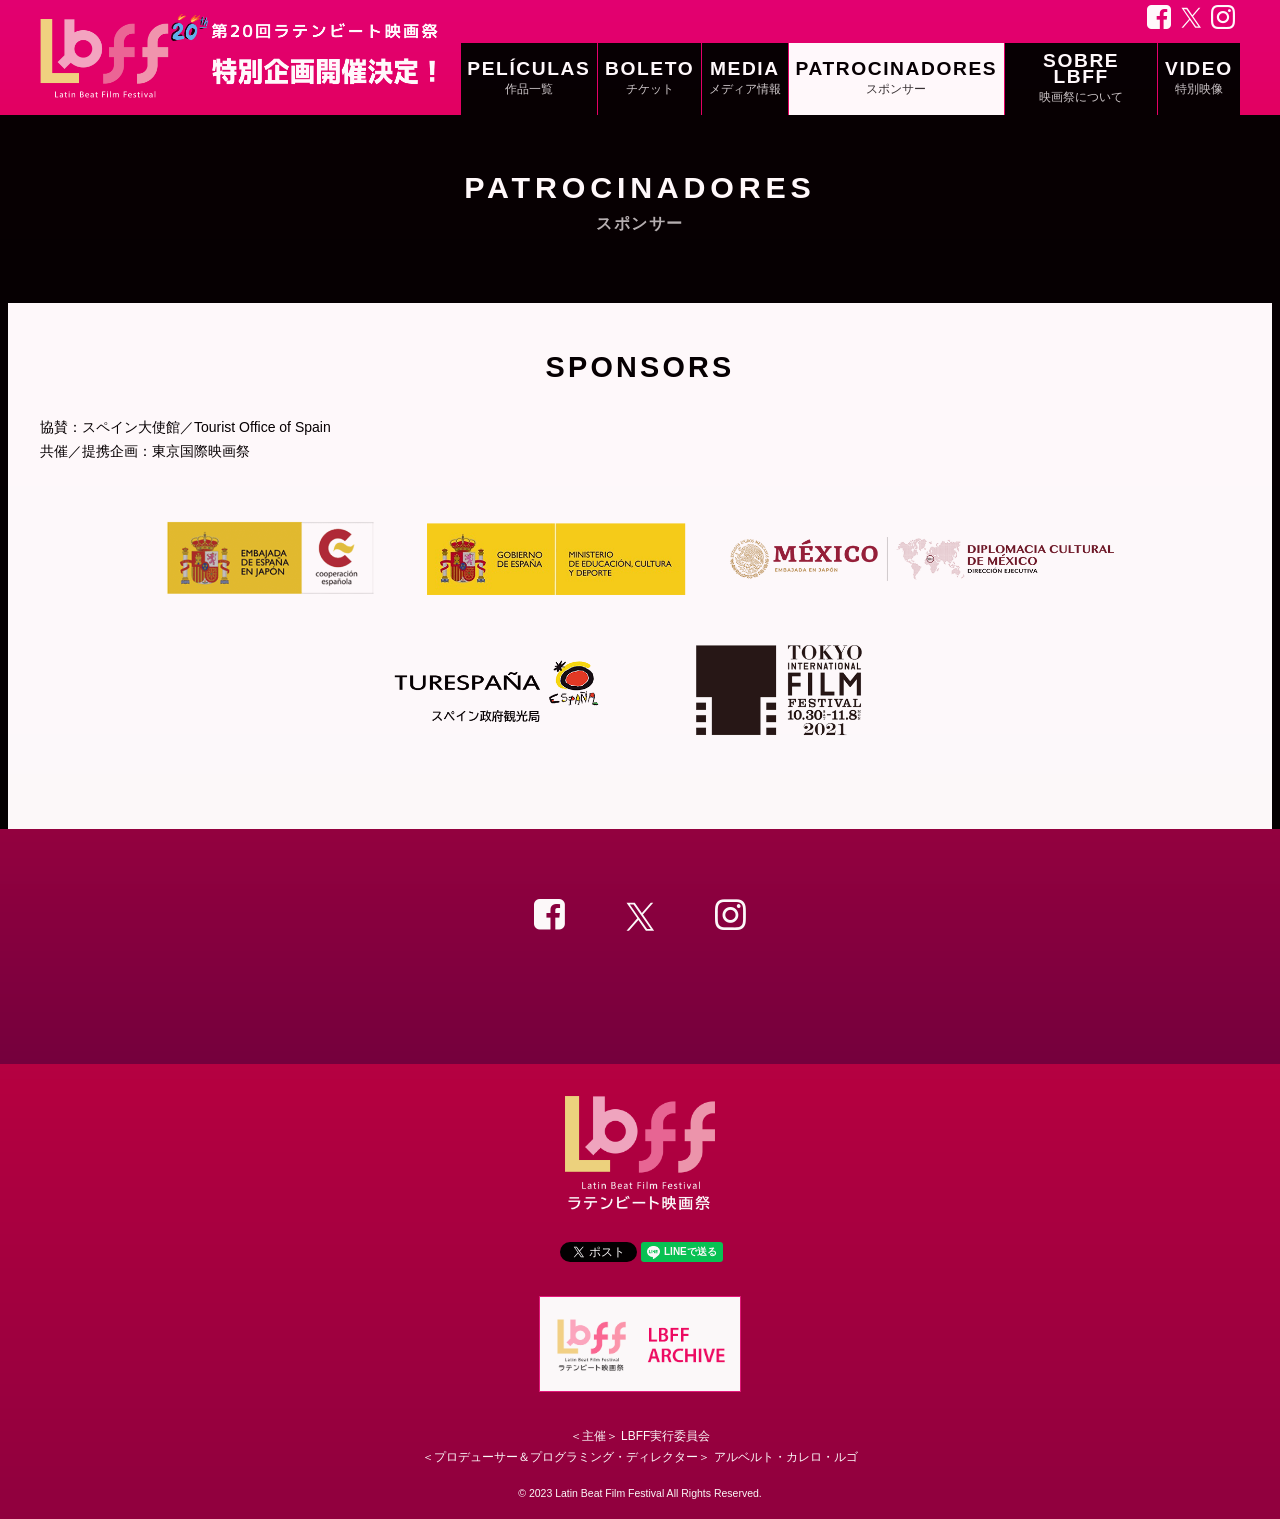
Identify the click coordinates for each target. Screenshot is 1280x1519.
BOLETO (649, 79)
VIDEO (1199, 79)
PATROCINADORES (896, 79)
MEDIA (745, 79)
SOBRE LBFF (1081, 79)
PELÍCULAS (528, 79)
